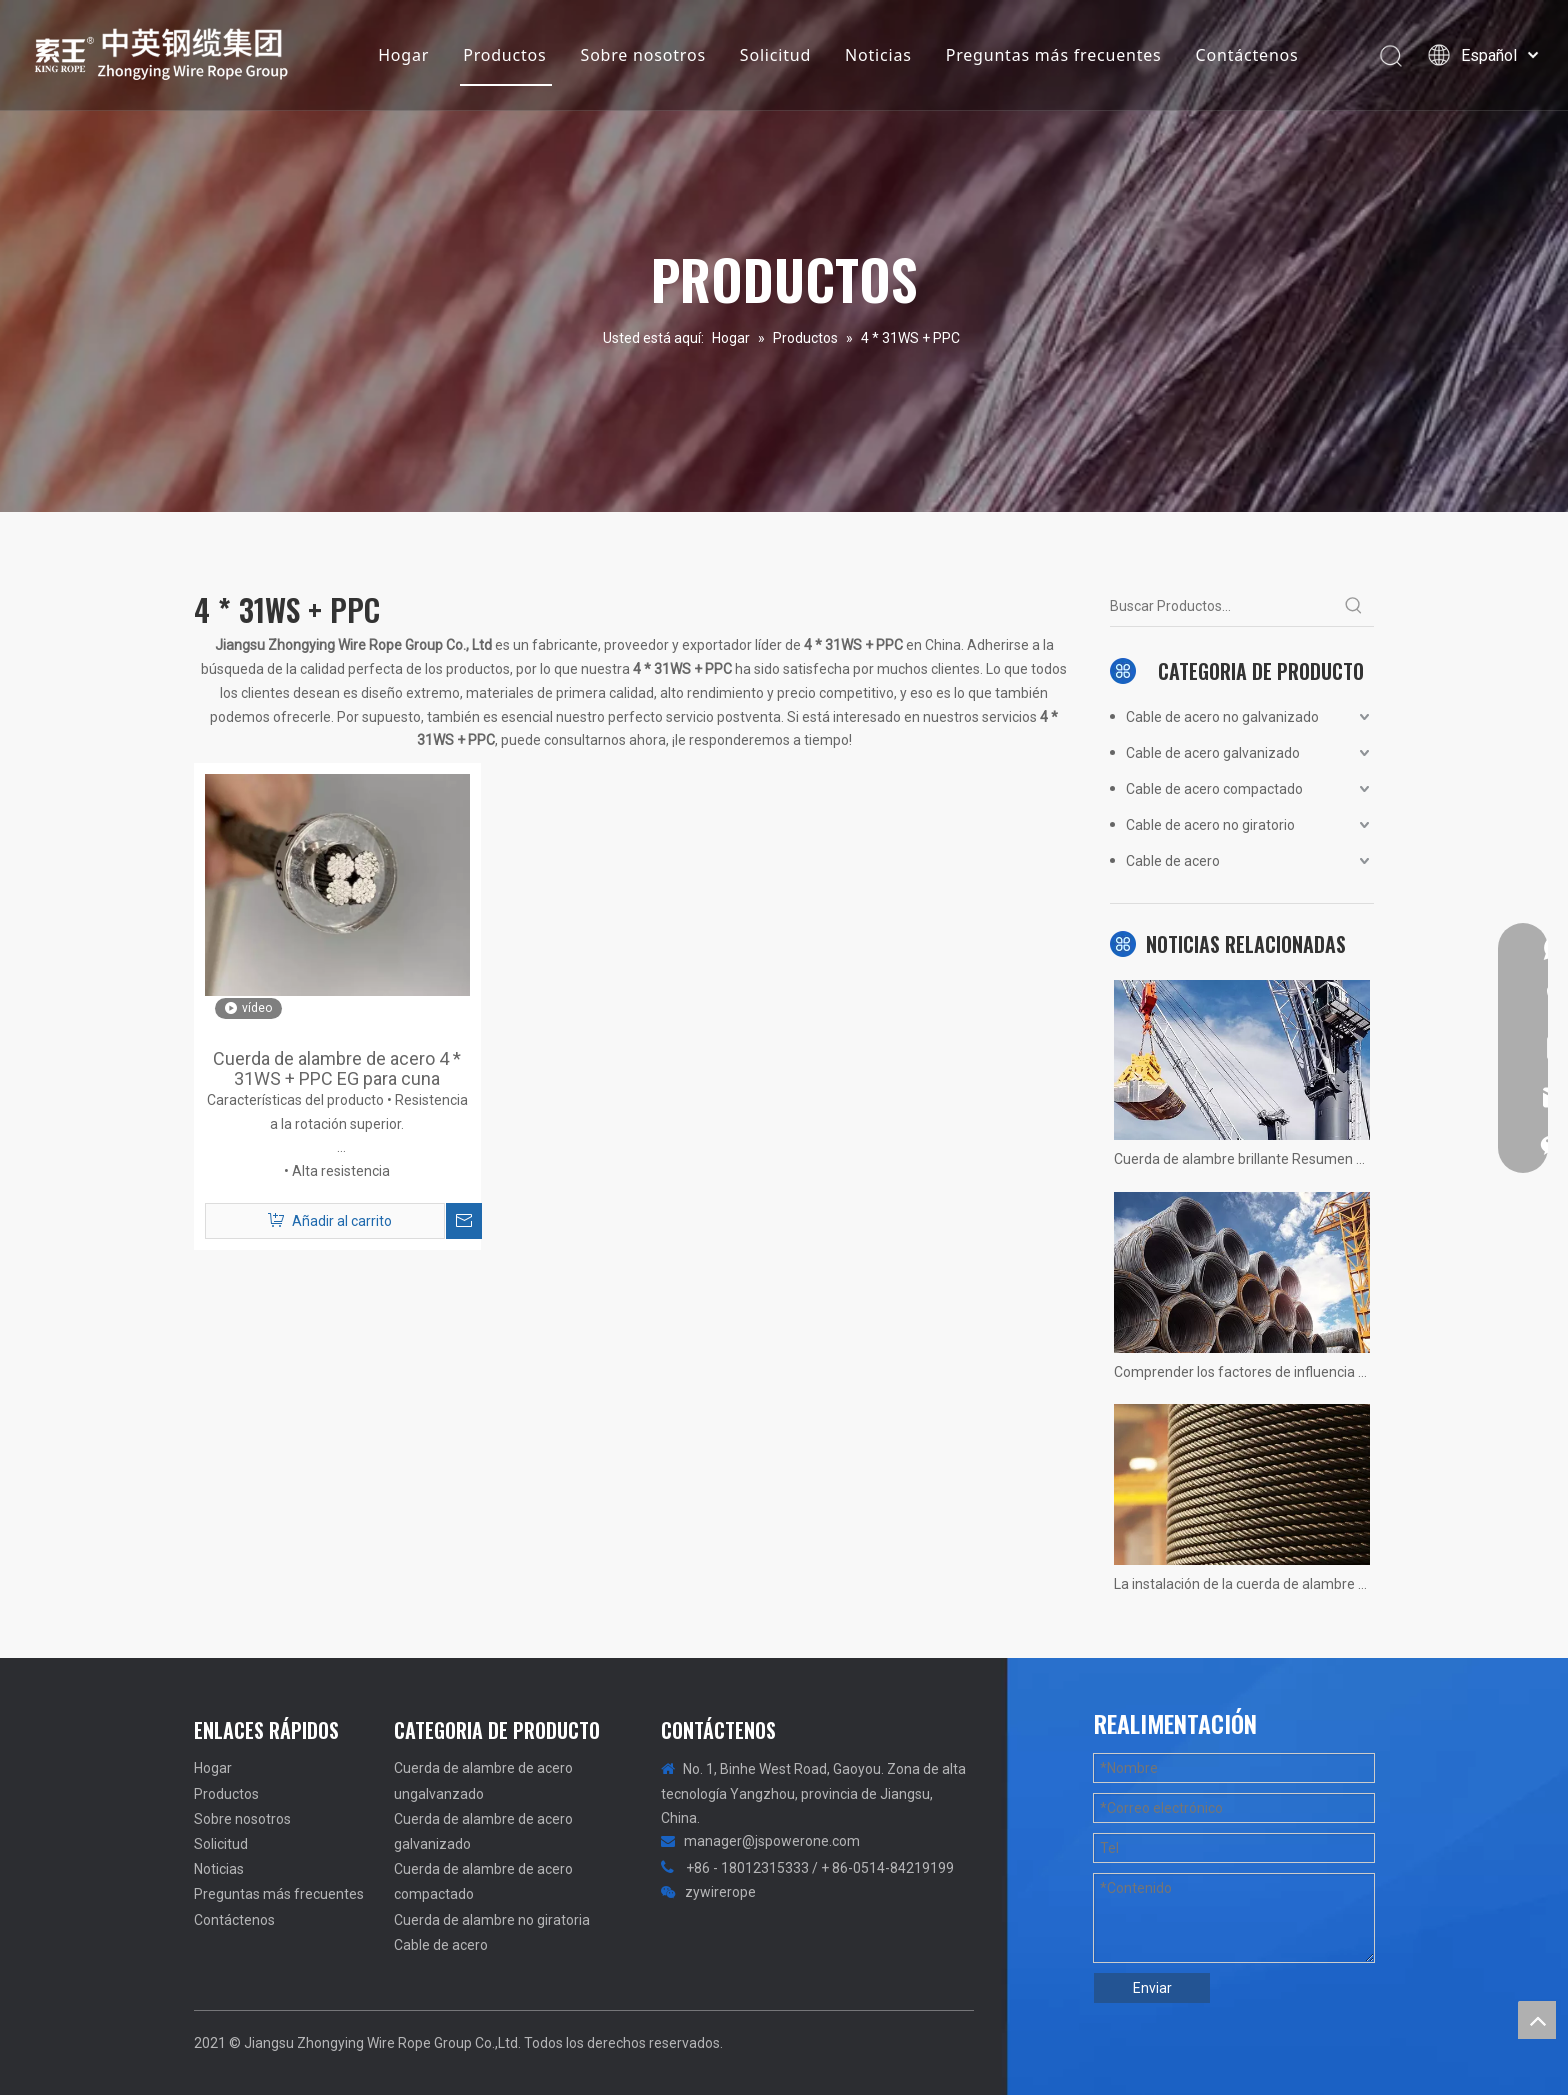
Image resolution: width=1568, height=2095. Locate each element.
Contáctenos (1247, 55)
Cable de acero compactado (1214, 789)
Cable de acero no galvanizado (1222, 717)
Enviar (1152, 1988)
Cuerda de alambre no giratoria (492, 1920)
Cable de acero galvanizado (1213, 753)
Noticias (878, 55)
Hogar (403, 55)
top (1537, 2020)
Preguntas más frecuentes (1054, 55)
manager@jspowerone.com (772, 1841)
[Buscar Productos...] (1222, 606)
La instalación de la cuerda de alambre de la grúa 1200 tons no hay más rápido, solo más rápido (1242, 1584)
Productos (504, 55)
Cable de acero (1173, 861)
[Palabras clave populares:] (1354, 606)
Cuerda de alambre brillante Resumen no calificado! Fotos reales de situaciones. (1242, 1159)
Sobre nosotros (643, 55)
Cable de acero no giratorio (1210, 825)
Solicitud (775, 55)
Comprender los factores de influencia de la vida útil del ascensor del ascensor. (1242, 1372)
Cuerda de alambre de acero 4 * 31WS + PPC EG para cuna (337, 1069)
